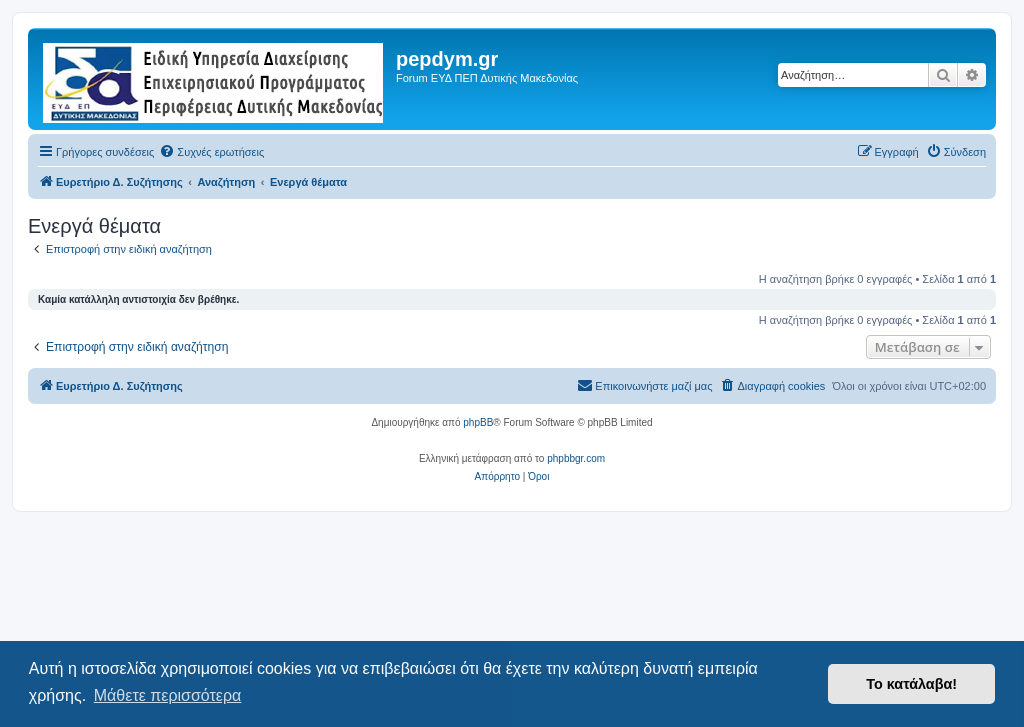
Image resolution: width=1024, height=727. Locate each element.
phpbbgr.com (576, 458)
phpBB (478, 422)
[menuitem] (211, 152)
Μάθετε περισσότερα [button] (168, 695)
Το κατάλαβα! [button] (911, 684)
